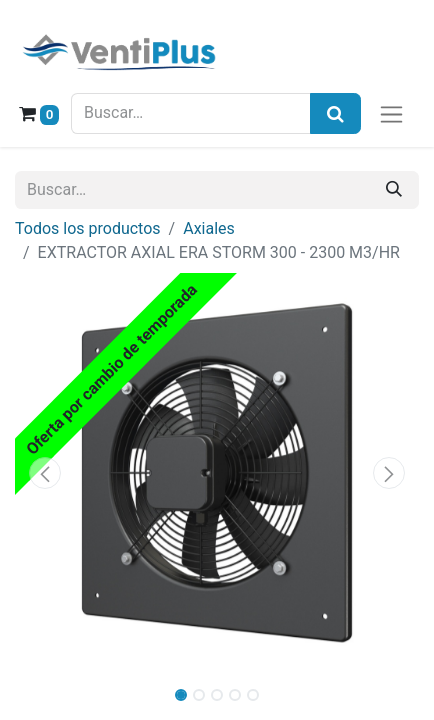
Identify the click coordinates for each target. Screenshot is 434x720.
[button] (45, 473)
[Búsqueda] (335, 113)
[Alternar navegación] (391, 113)
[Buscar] (394, 190)
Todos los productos (88, 228)
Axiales (209, 228)
